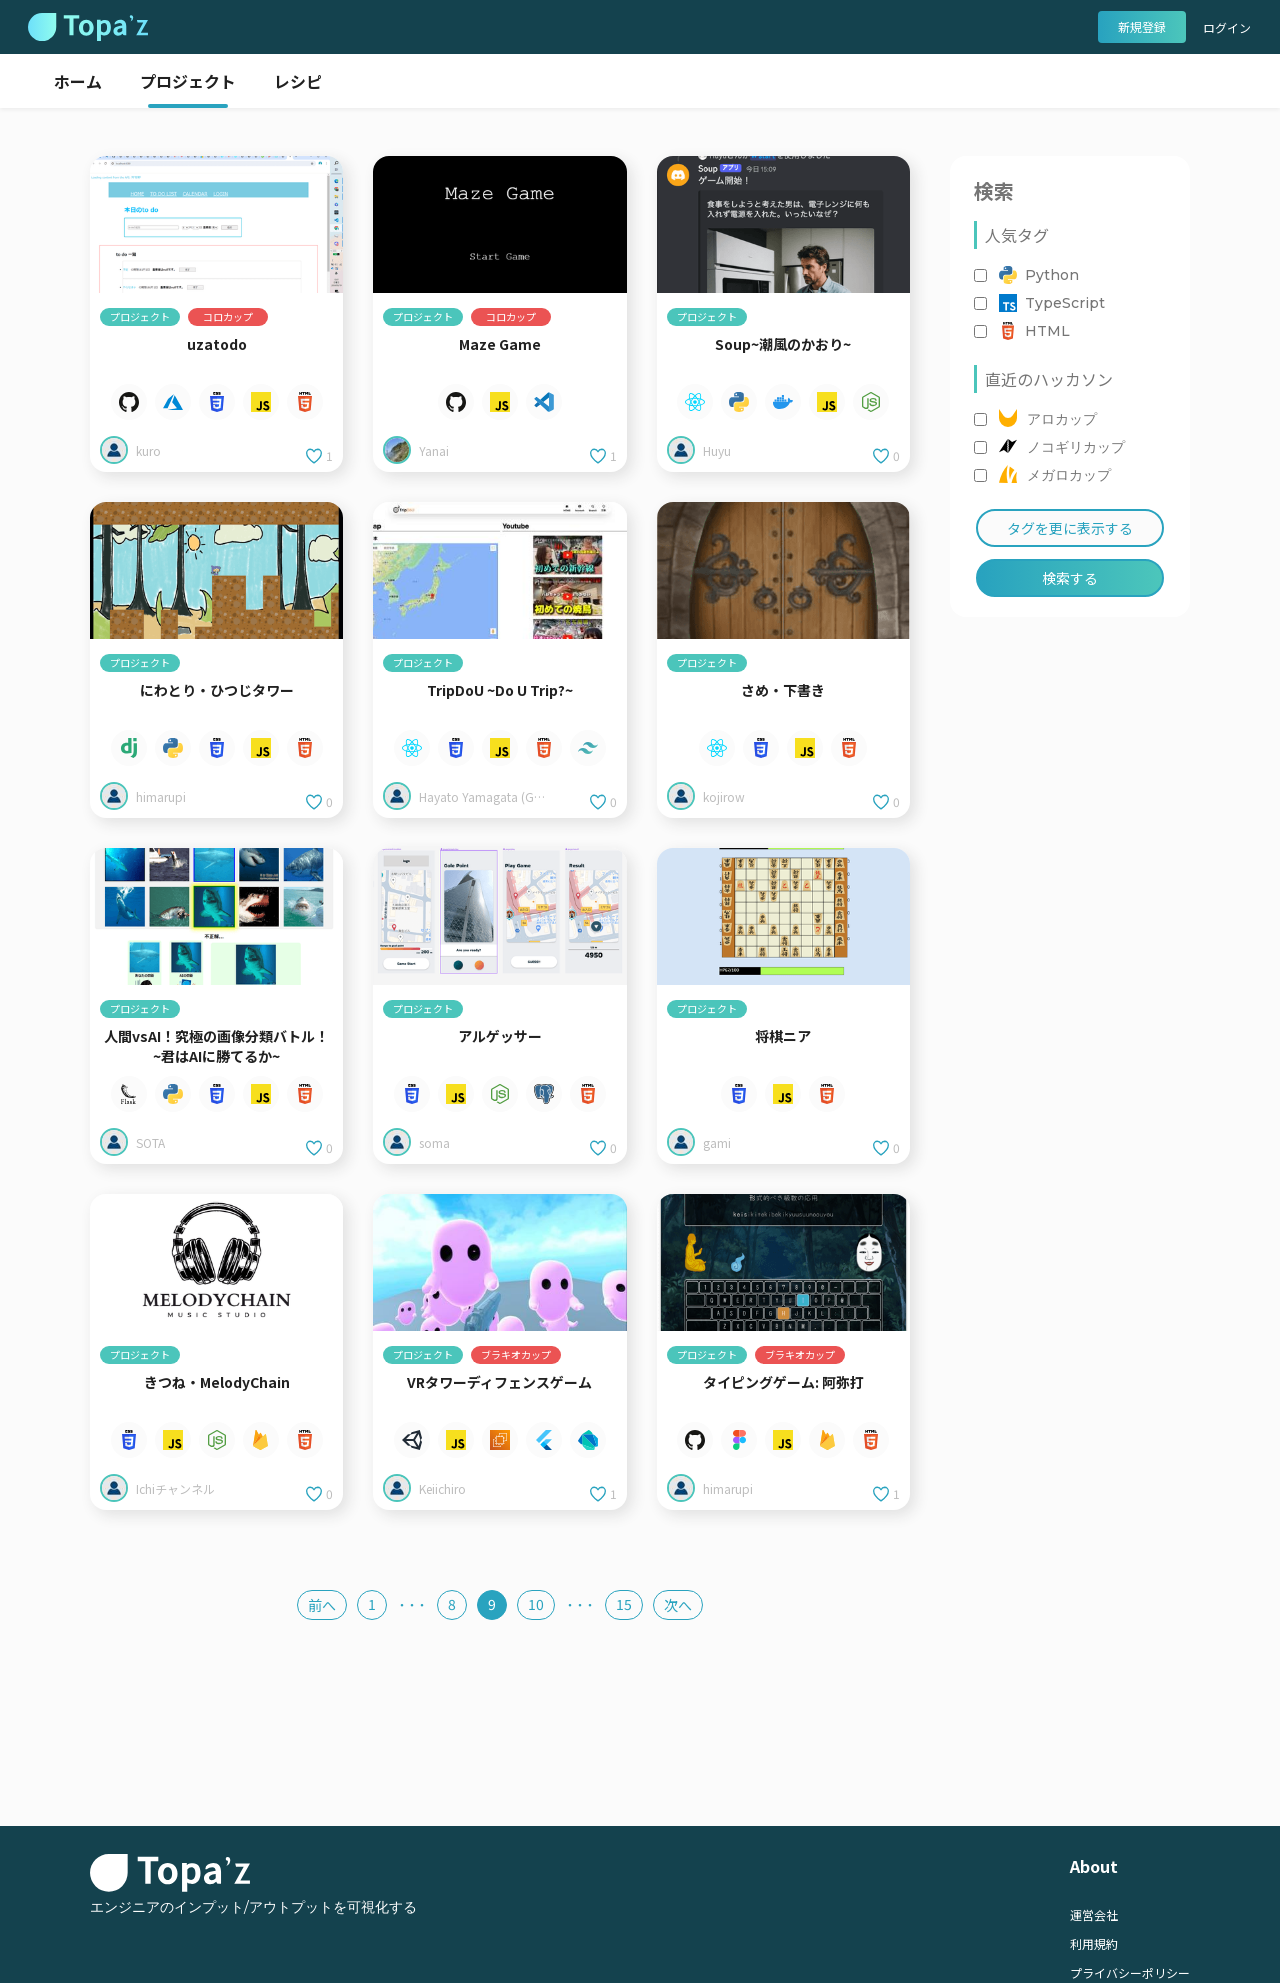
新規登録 (1142, 26)
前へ (322, 1605)
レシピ (298, 81)
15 (624, 1604)
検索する (1070, 578)
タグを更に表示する (1070, 528)
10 (536, 1604)
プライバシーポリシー (1130, 1972)
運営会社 (1094, 1914)
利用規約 (1094, 1943)
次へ (678, 1605)
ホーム (78, 81)
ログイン (1227, 27)
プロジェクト (188, 81)
